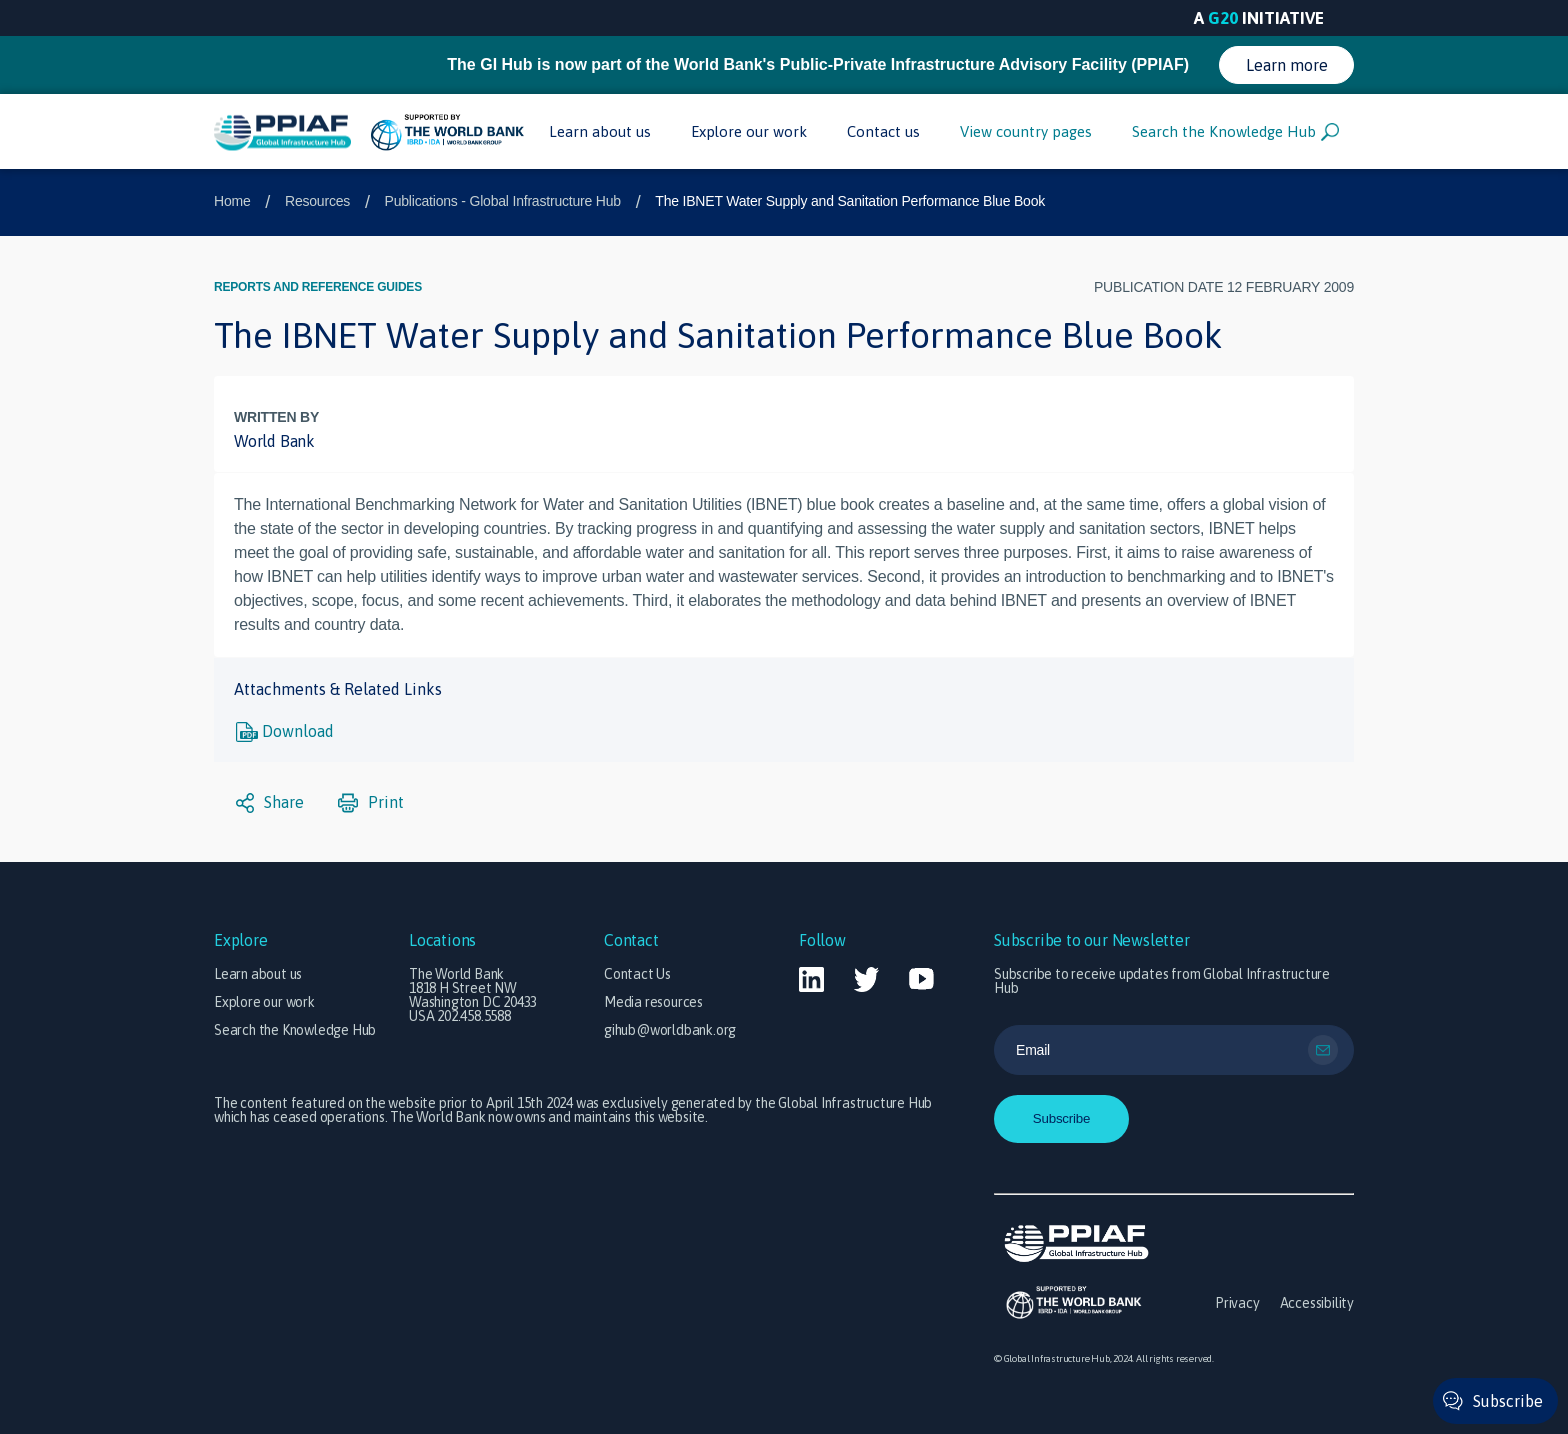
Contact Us (637, 974)
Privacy (1237, 1303)
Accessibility (1317, 1303)
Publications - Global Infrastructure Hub (503, 201)
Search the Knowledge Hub (1235, 132)
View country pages (1026, 131)
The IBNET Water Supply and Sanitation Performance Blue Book (850, 201)
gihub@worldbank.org (670, 1030)
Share (270, 803)
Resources (317, 201)
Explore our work (749, 131)
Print (371, 803)
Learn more (1287, 65)
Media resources (653, 1002)
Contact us (883, 131)
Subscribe (1508, 1401)
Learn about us (600, 131)
